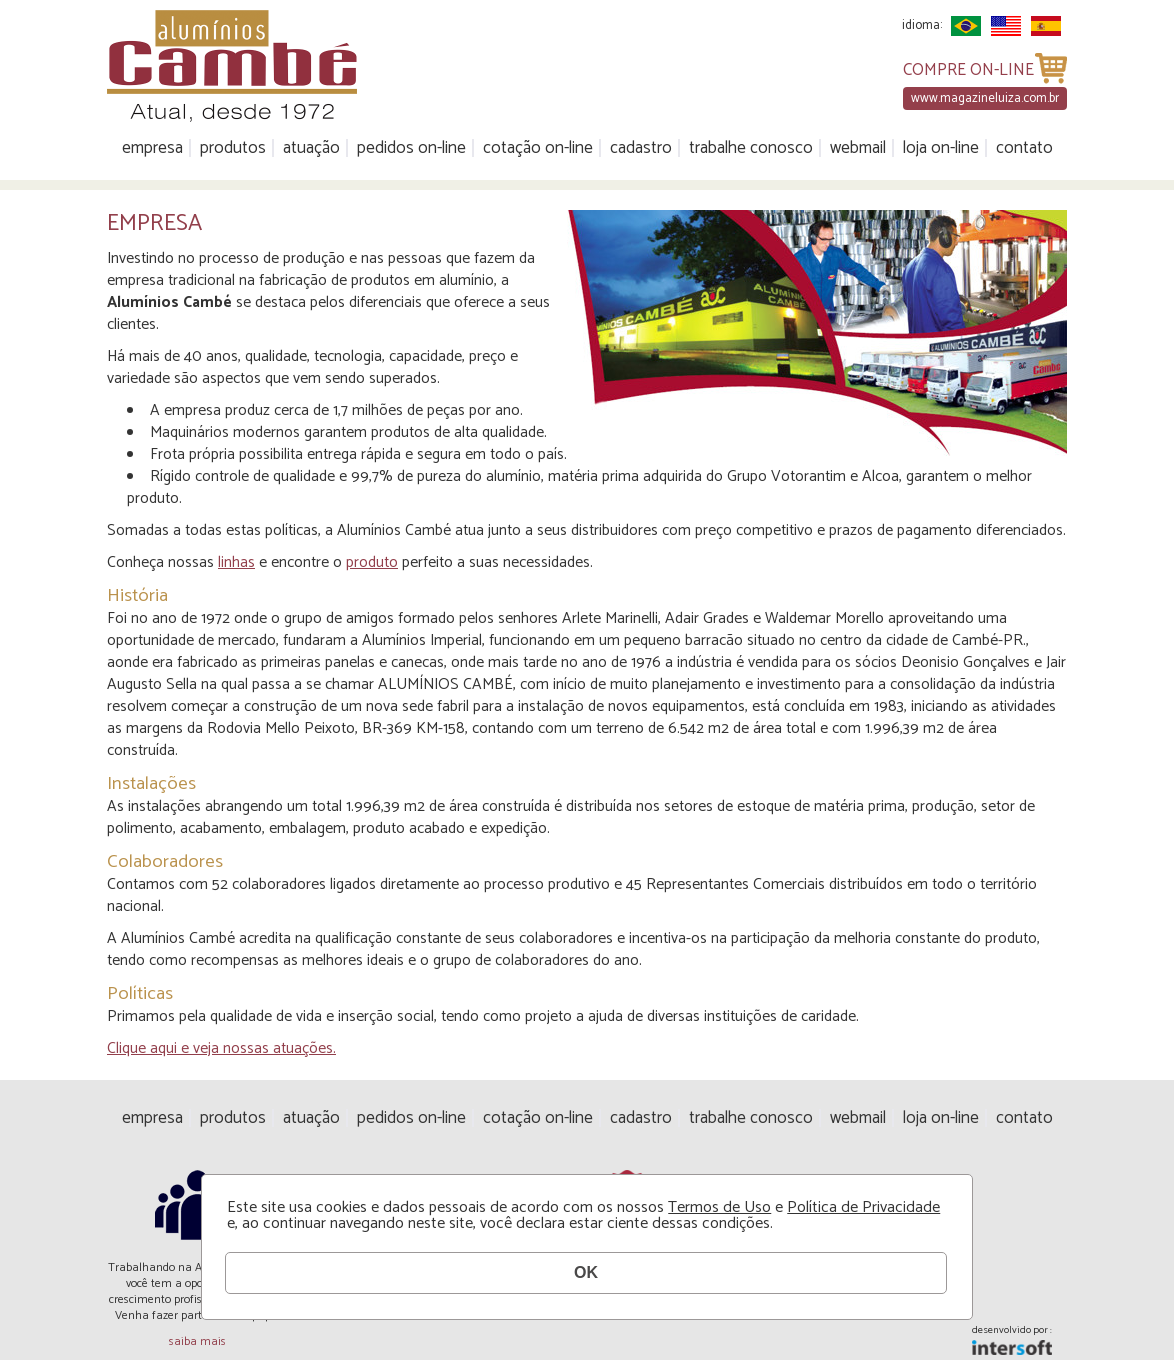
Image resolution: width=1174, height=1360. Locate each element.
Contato (1024, 148)
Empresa (152, 148)
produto (372, 562)
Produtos (233, 148)
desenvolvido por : (1012, 1332)
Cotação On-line (538, 148)
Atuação (311, 148)
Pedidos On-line (411, 148)
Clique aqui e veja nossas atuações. (221, 1048)
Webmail (858, 148)
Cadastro (641, 148)
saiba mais (197, 1341)
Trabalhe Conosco (751, 148)
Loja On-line (941, 148)
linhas (236, 562)
